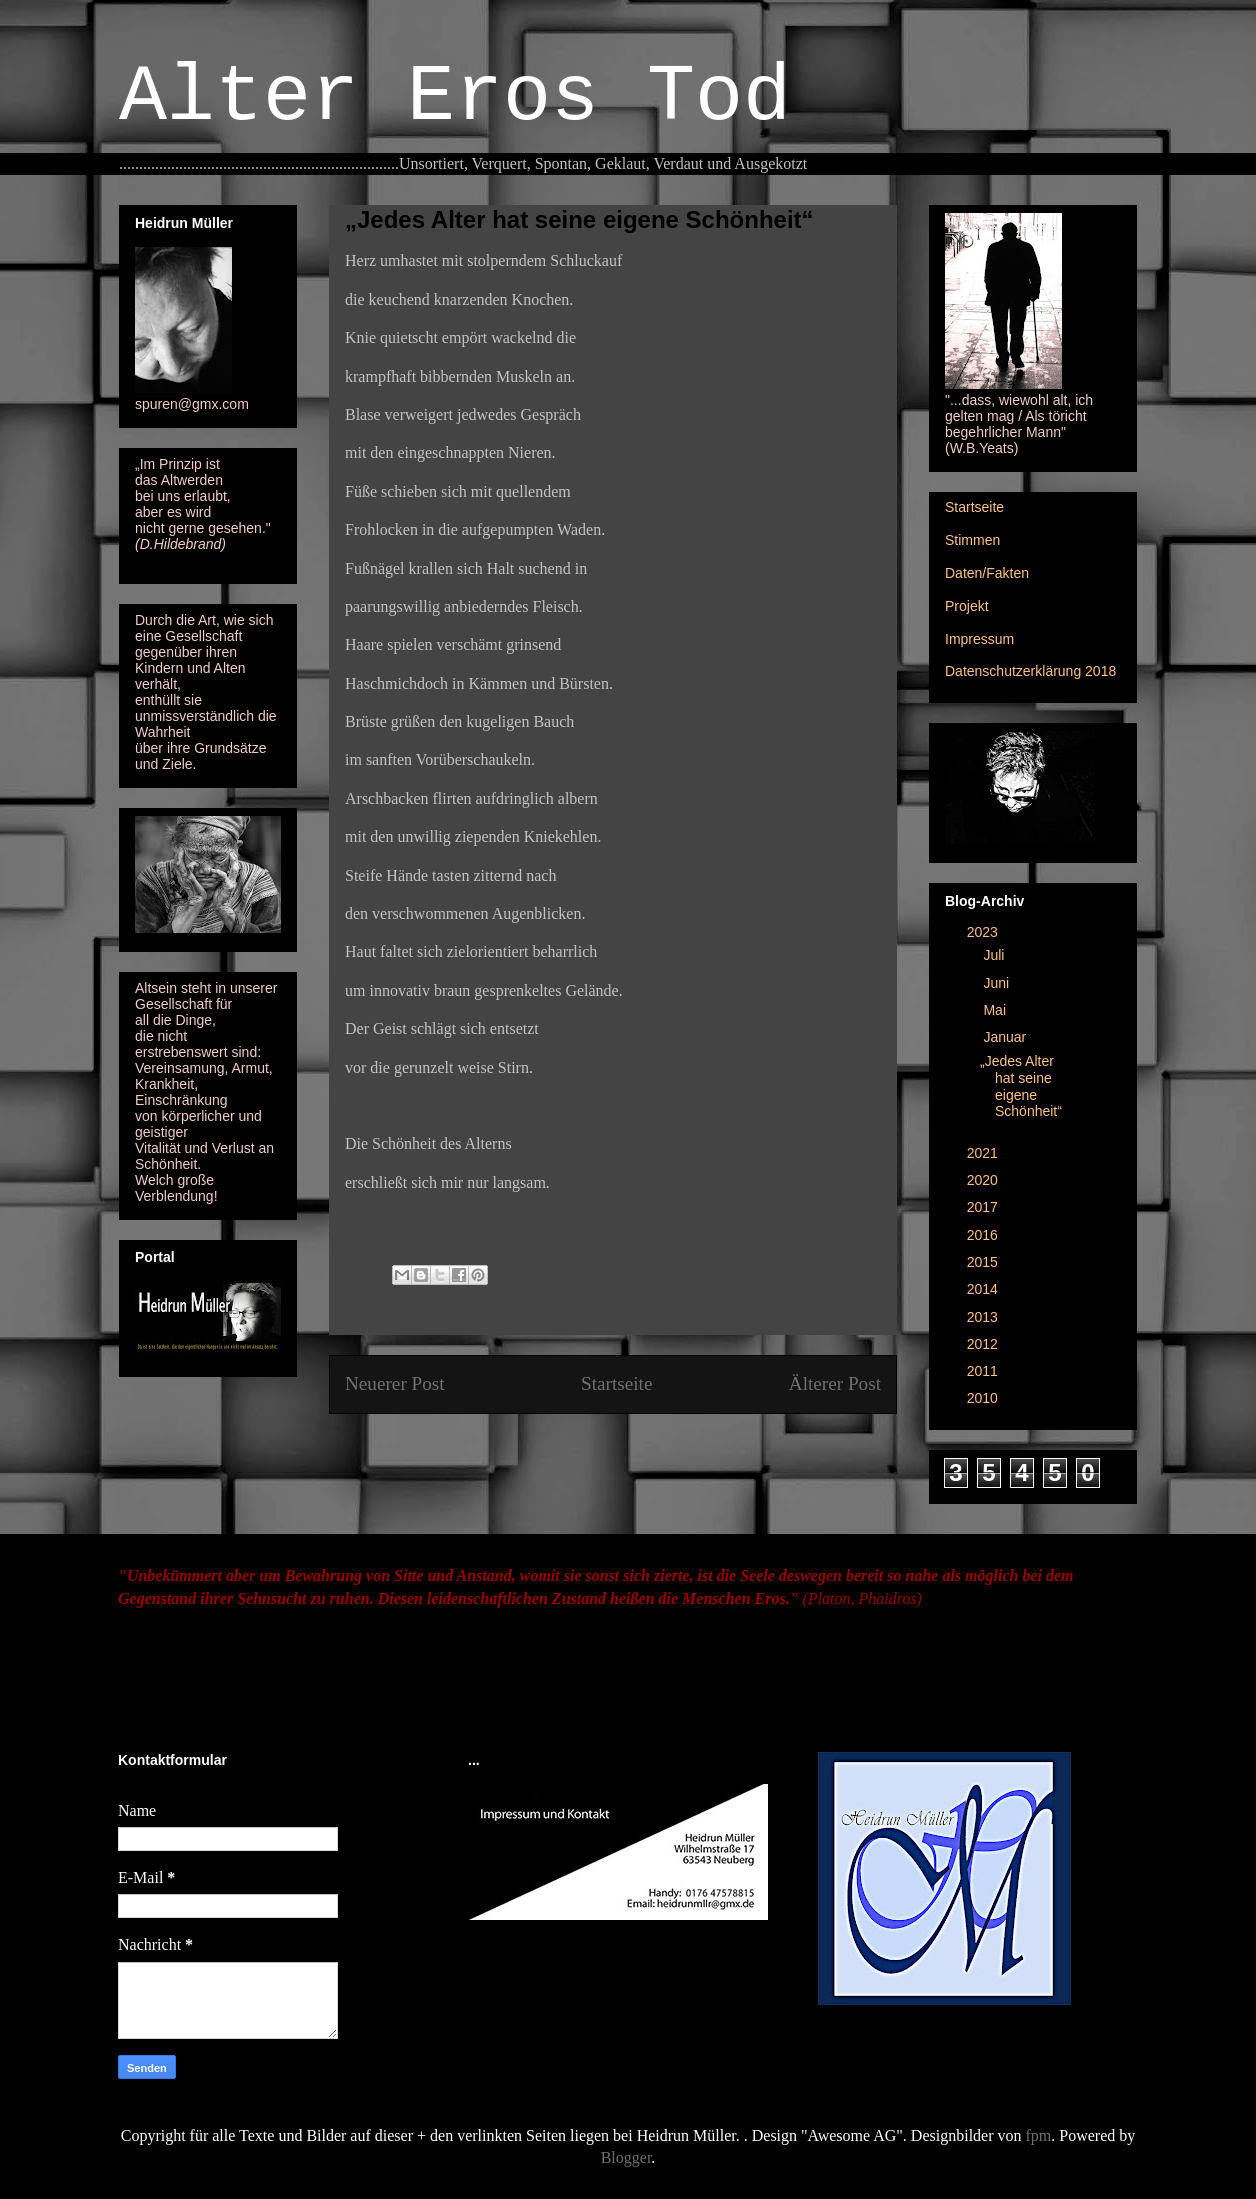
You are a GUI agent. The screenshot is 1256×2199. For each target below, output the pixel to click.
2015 (984, 1262)
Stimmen (972, 540)
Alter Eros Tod (455, 97)
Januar (1006, 1037)
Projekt (967, 606)
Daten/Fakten (987, 573)
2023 (984, 932)
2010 (984, 1398)
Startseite (616, 1383)
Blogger (626, 2157)
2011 (984, 1371)
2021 (984, 1153)
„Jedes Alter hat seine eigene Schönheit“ (1021, 1086)
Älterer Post (835, 1383)
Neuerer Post (395, 1383)
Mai (996, 1010)
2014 (984, 1289)
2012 (984, 1344)
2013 (984, 1317)
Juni (998, 983)
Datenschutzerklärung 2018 (1030, 671)
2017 (984, 1207)
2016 (984, 1235)
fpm (1039, 2135)
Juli (995, 955)
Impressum (979, 639)
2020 (984, 1180)
